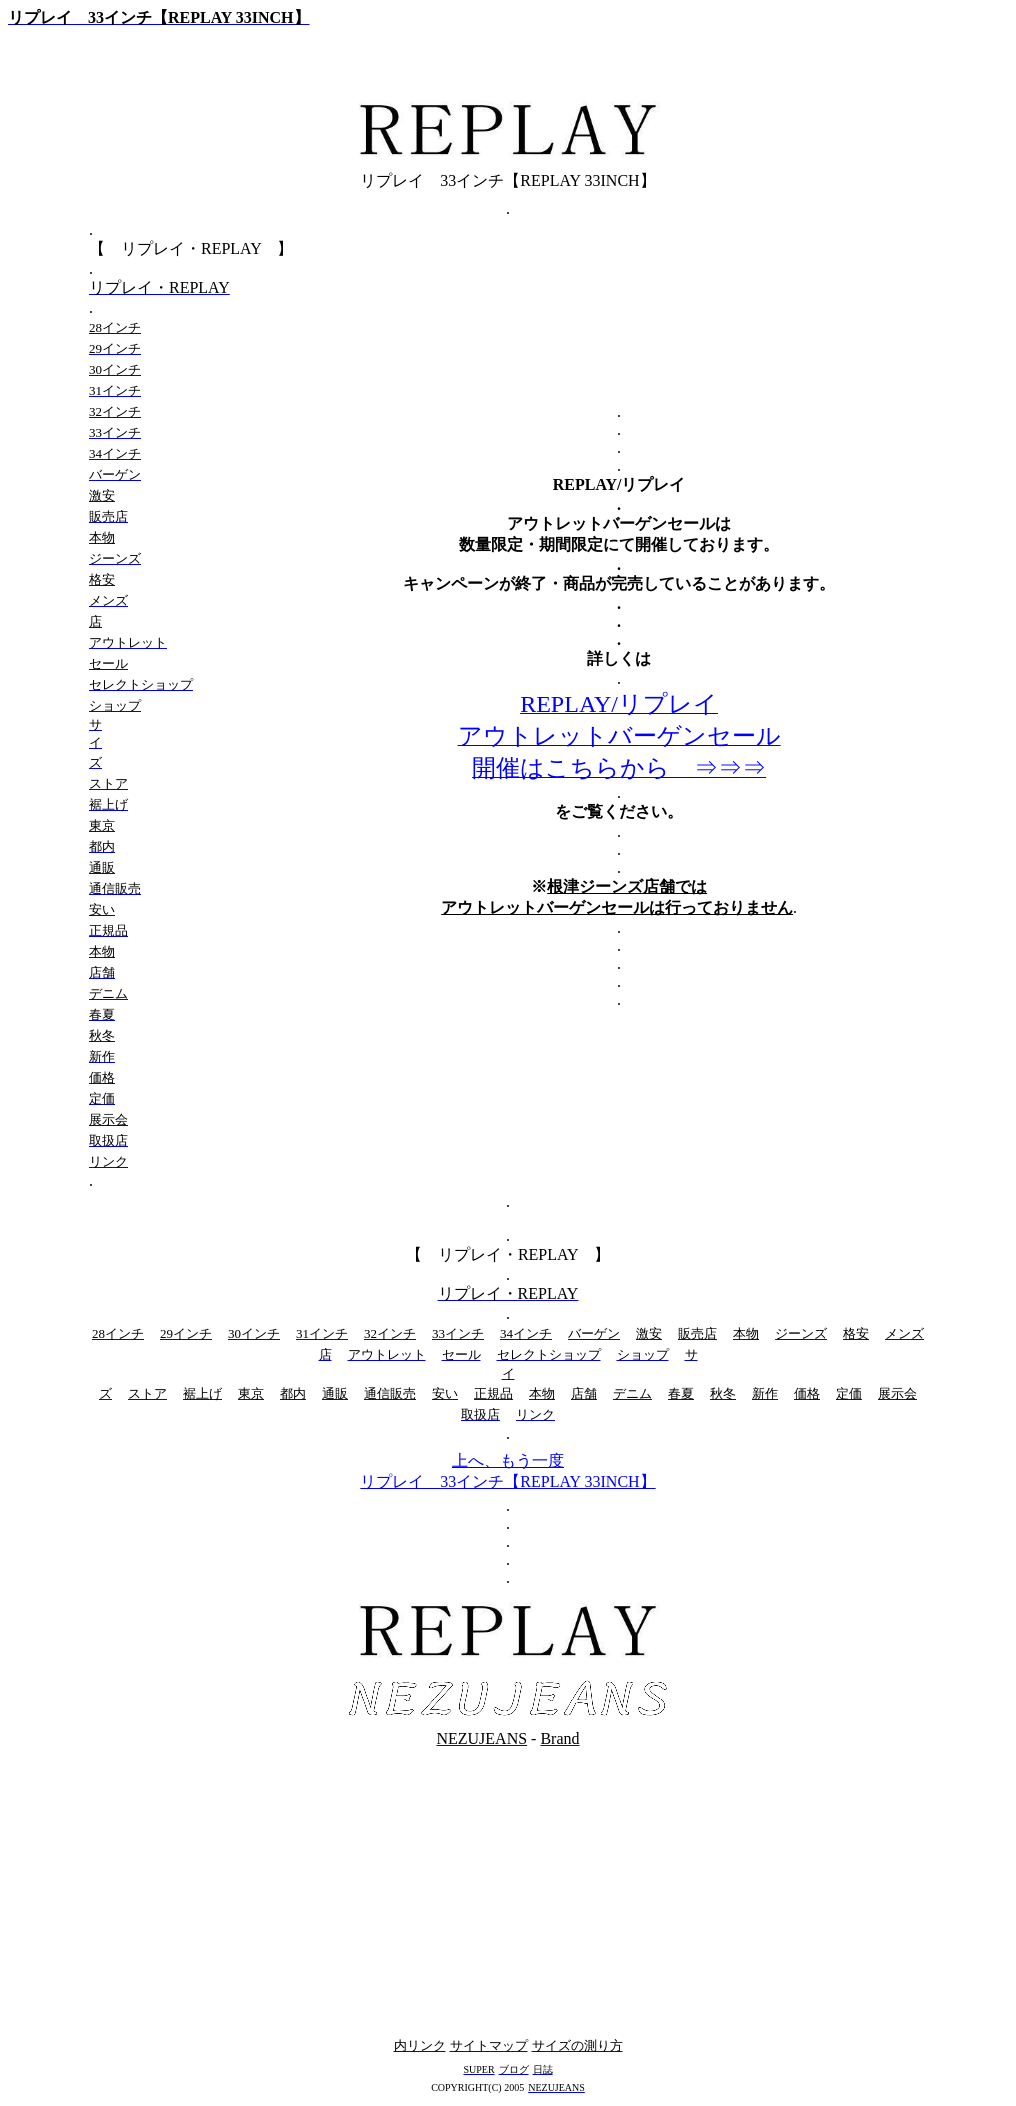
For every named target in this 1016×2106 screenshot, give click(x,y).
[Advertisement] (508, 1892)
